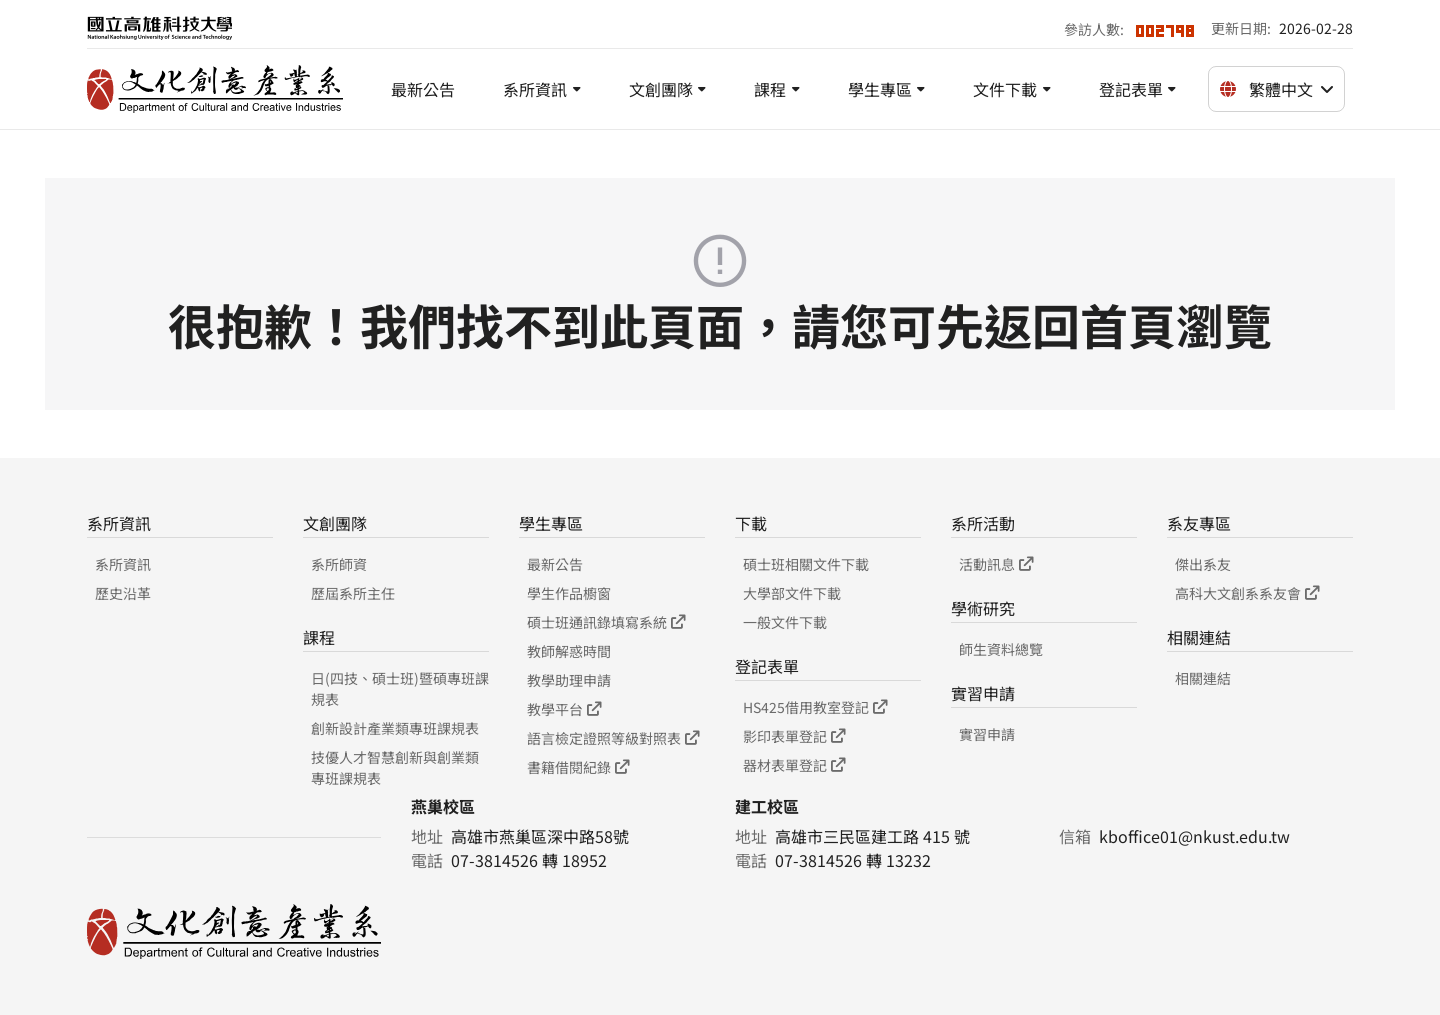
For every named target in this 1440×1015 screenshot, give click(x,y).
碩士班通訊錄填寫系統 (606, 622)
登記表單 (1131, 89)
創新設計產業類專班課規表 (395, 728)
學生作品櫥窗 (569, 593)
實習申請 (987, 734)
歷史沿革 (123, 593)
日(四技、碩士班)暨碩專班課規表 (400, 688)
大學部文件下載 (792, 593)
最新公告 (423, 89)
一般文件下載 (785, 622)
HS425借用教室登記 (815, 707)
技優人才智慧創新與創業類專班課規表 (395, 767)
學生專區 (880, 89)
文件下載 (1005, 89)
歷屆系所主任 (353, 593)
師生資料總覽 (1001, 649)
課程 (770, 89)
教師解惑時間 (569, 651)
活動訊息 (996, 564)
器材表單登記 (794, 765)
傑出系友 (1203, 564)
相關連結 (1203, 678)
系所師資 (339, 564)
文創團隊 (661, 89)
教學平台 (564, 709)
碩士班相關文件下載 (806, 564)
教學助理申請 (569, 680)
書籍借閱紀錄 (578, 767)
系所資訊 (535, 89)
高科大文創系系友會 (1247, 593)
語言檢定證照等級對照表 (613, 738)
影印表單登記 (794, 736)
